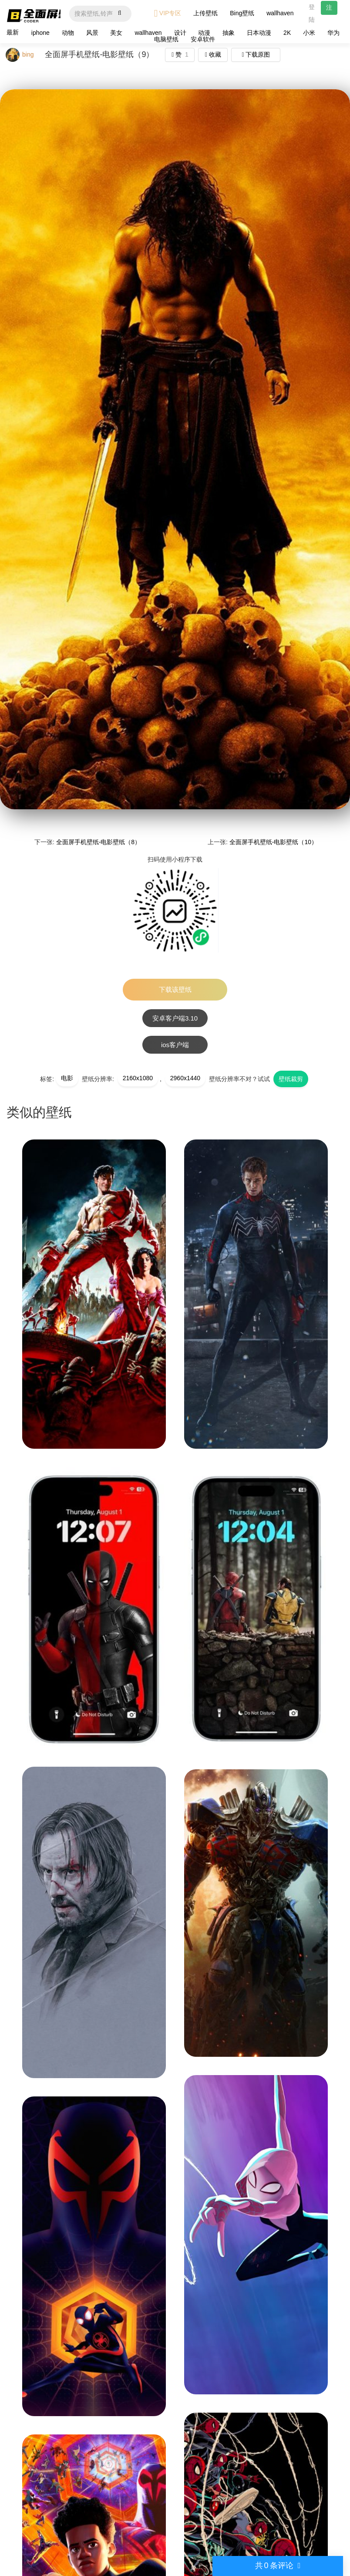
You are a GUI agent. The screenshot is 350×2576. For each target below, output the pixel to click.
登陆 (312, 13)
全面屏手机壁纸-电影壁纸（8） (98, 841)
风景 (92, 32)
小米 (309, 32)
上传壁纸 (205, 13)
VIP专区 (168, 13)
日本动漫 (259, 32)
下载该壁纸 (175, 989)
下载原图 (256, 54)
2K (287, 32)
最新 (13, 32)
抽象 (228, 32)
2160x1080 (138, 1078)
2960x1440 (185, 1078)
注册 (329, 9)
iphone (40, 32)
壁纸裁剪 (291, 1078)
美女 (116, 32)
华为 (333, 32)
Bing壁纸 (242, 13)
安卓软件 (203, 39)
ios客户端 (175, 1044)
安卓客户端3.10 (175, 1018)
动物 (68, 32)
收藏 (213, 54)
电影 (67, 1078)
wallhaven (279, 13)
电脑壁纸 (166, 39)
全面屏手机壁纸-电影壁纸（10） (273, 841)
